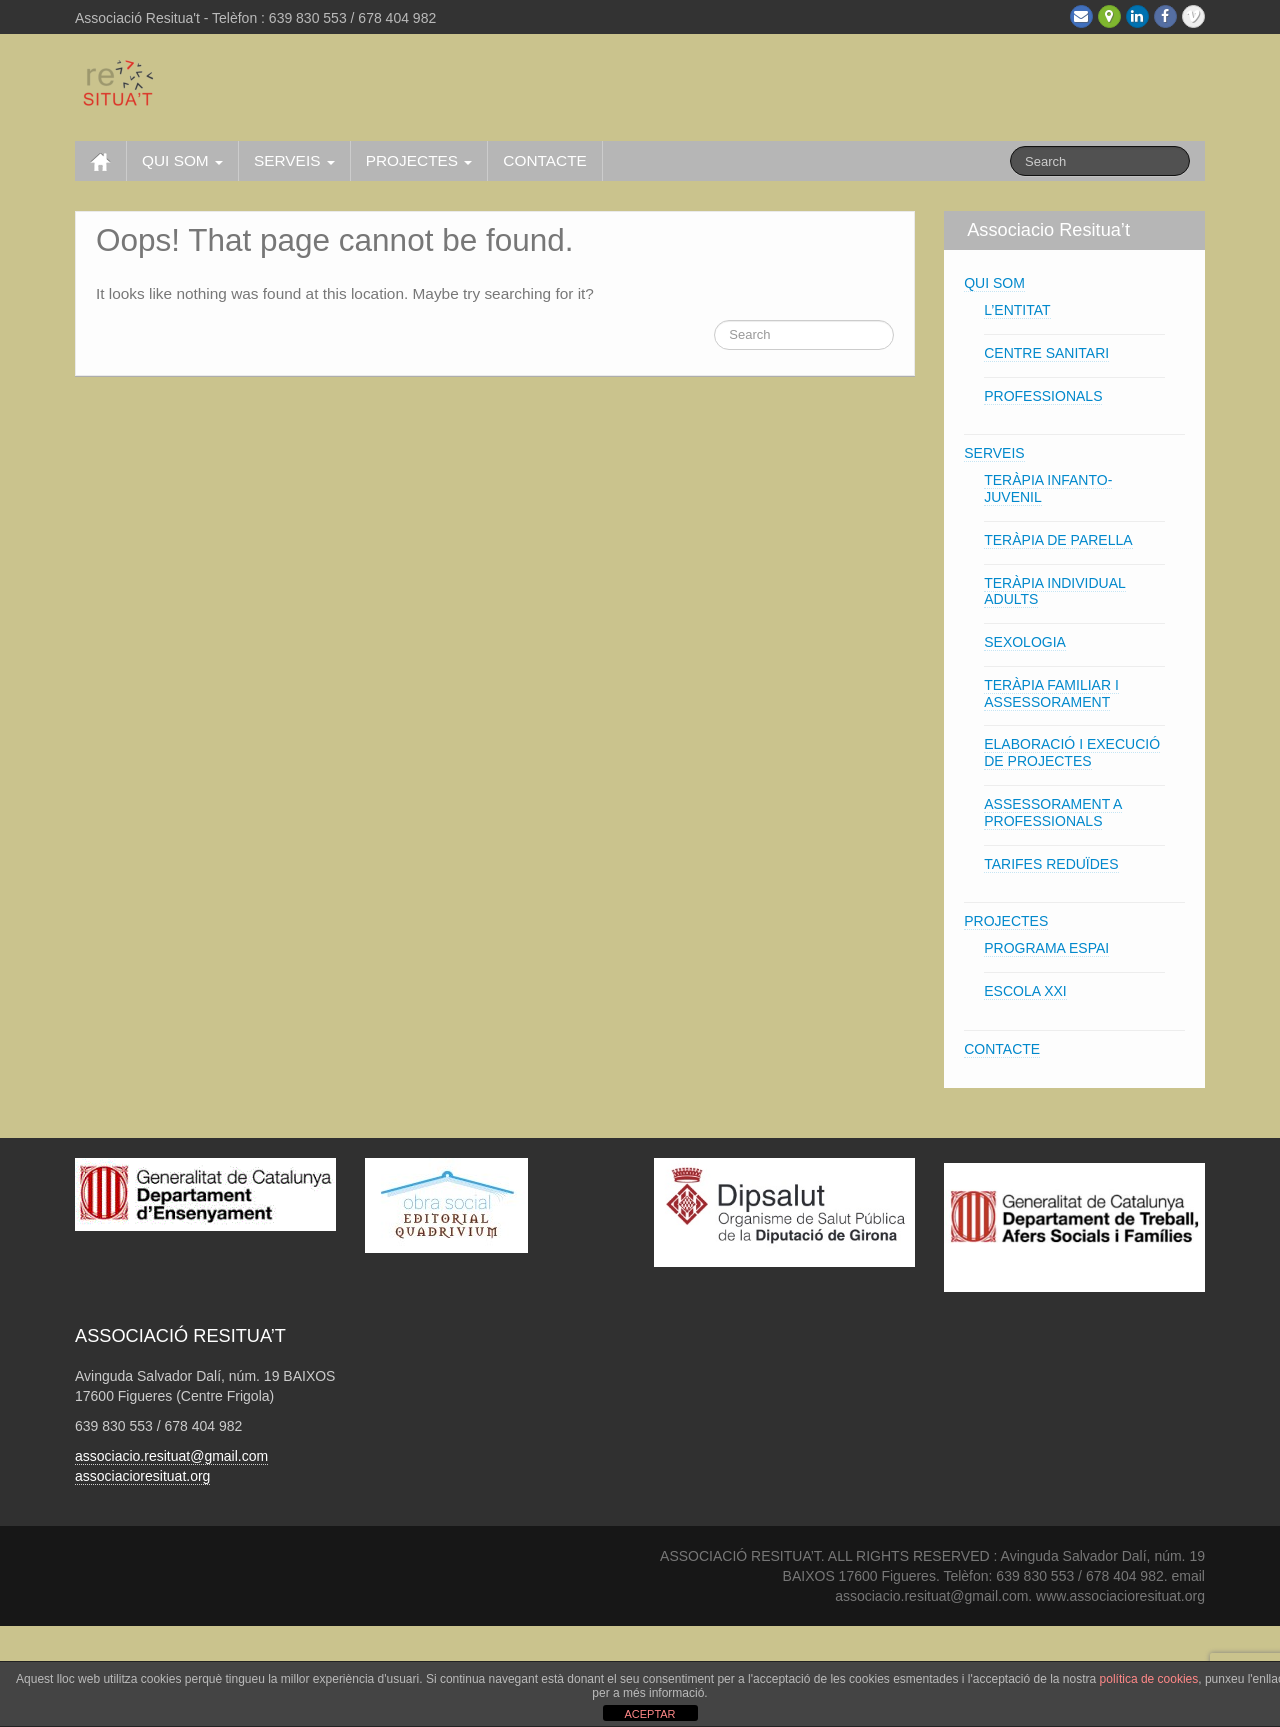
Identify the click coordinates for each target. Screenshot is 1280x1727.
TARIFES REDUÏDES (1051, 864)
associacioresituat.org (142, 1476)
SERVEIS (294, 160)
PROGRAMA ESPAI (1046, 948)
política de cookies (1149, 1679)
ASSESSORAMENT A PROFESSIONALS (1053, 812)
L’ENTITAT (1017, 310)
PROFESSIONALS (1043, 396)
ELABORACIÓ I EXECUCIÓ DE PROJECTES (1072, 752)
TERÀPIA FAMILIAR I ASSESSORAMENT (1051, 693)
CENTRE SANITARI (1046, 353)
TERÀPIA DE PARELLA (1058, 540)
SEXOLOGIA (1025, 642)
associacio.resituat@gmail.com (171, 1456)
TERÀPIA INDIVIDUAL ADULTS (1055, 591)
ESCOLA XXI (1025, 991)
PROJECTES (419, 160)
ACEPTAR (649, 1714)
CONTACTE (545, 160)
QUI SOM (182, 160)
